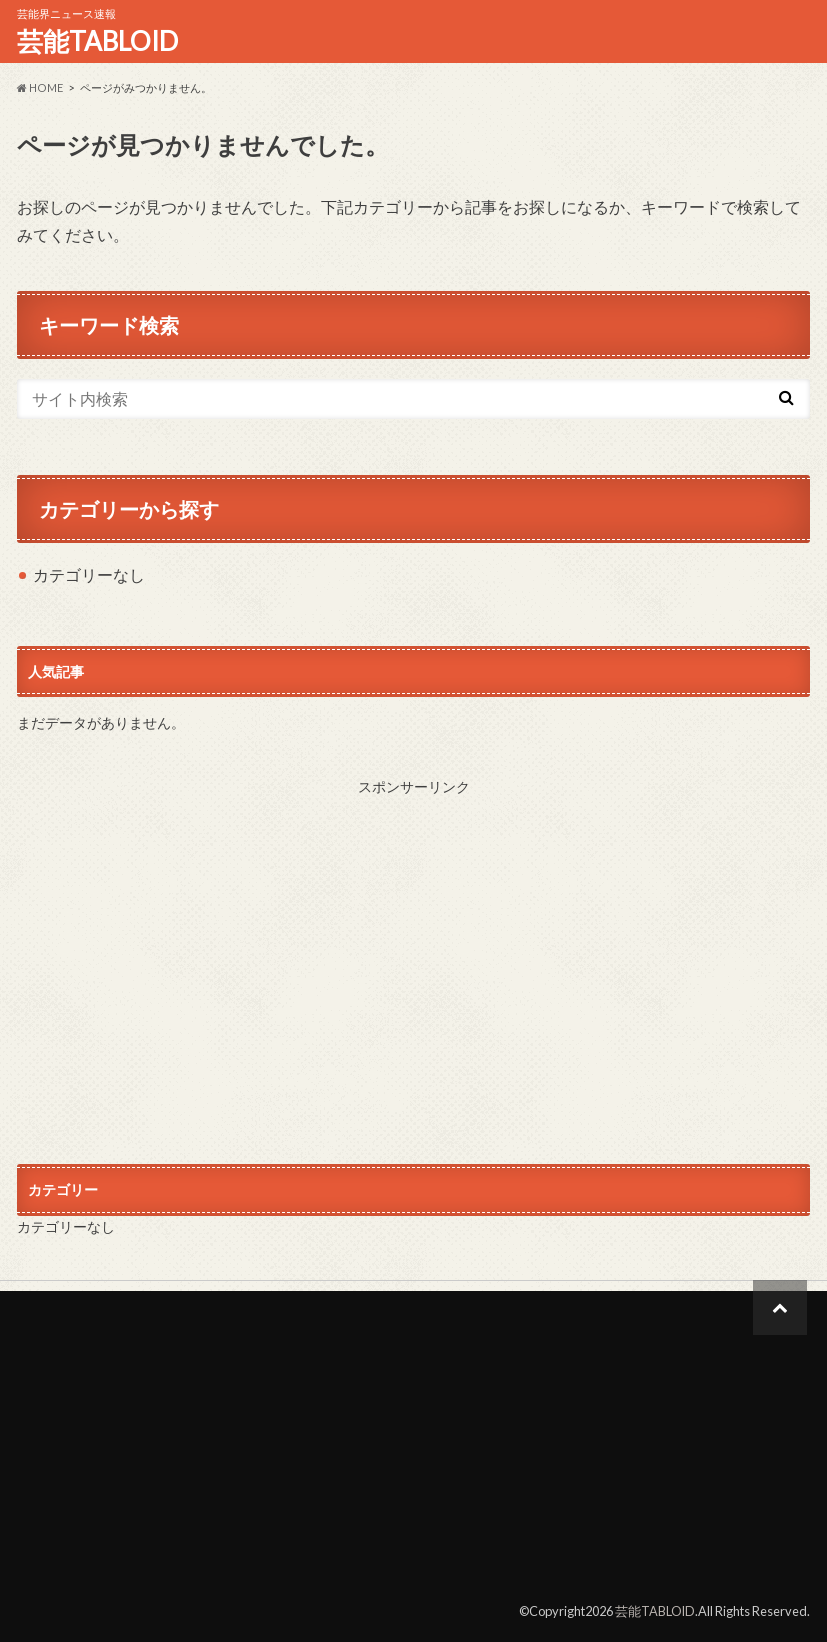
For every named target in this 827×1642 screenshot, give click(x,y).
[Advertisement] (414, 960)
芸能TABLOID (97, 41)
